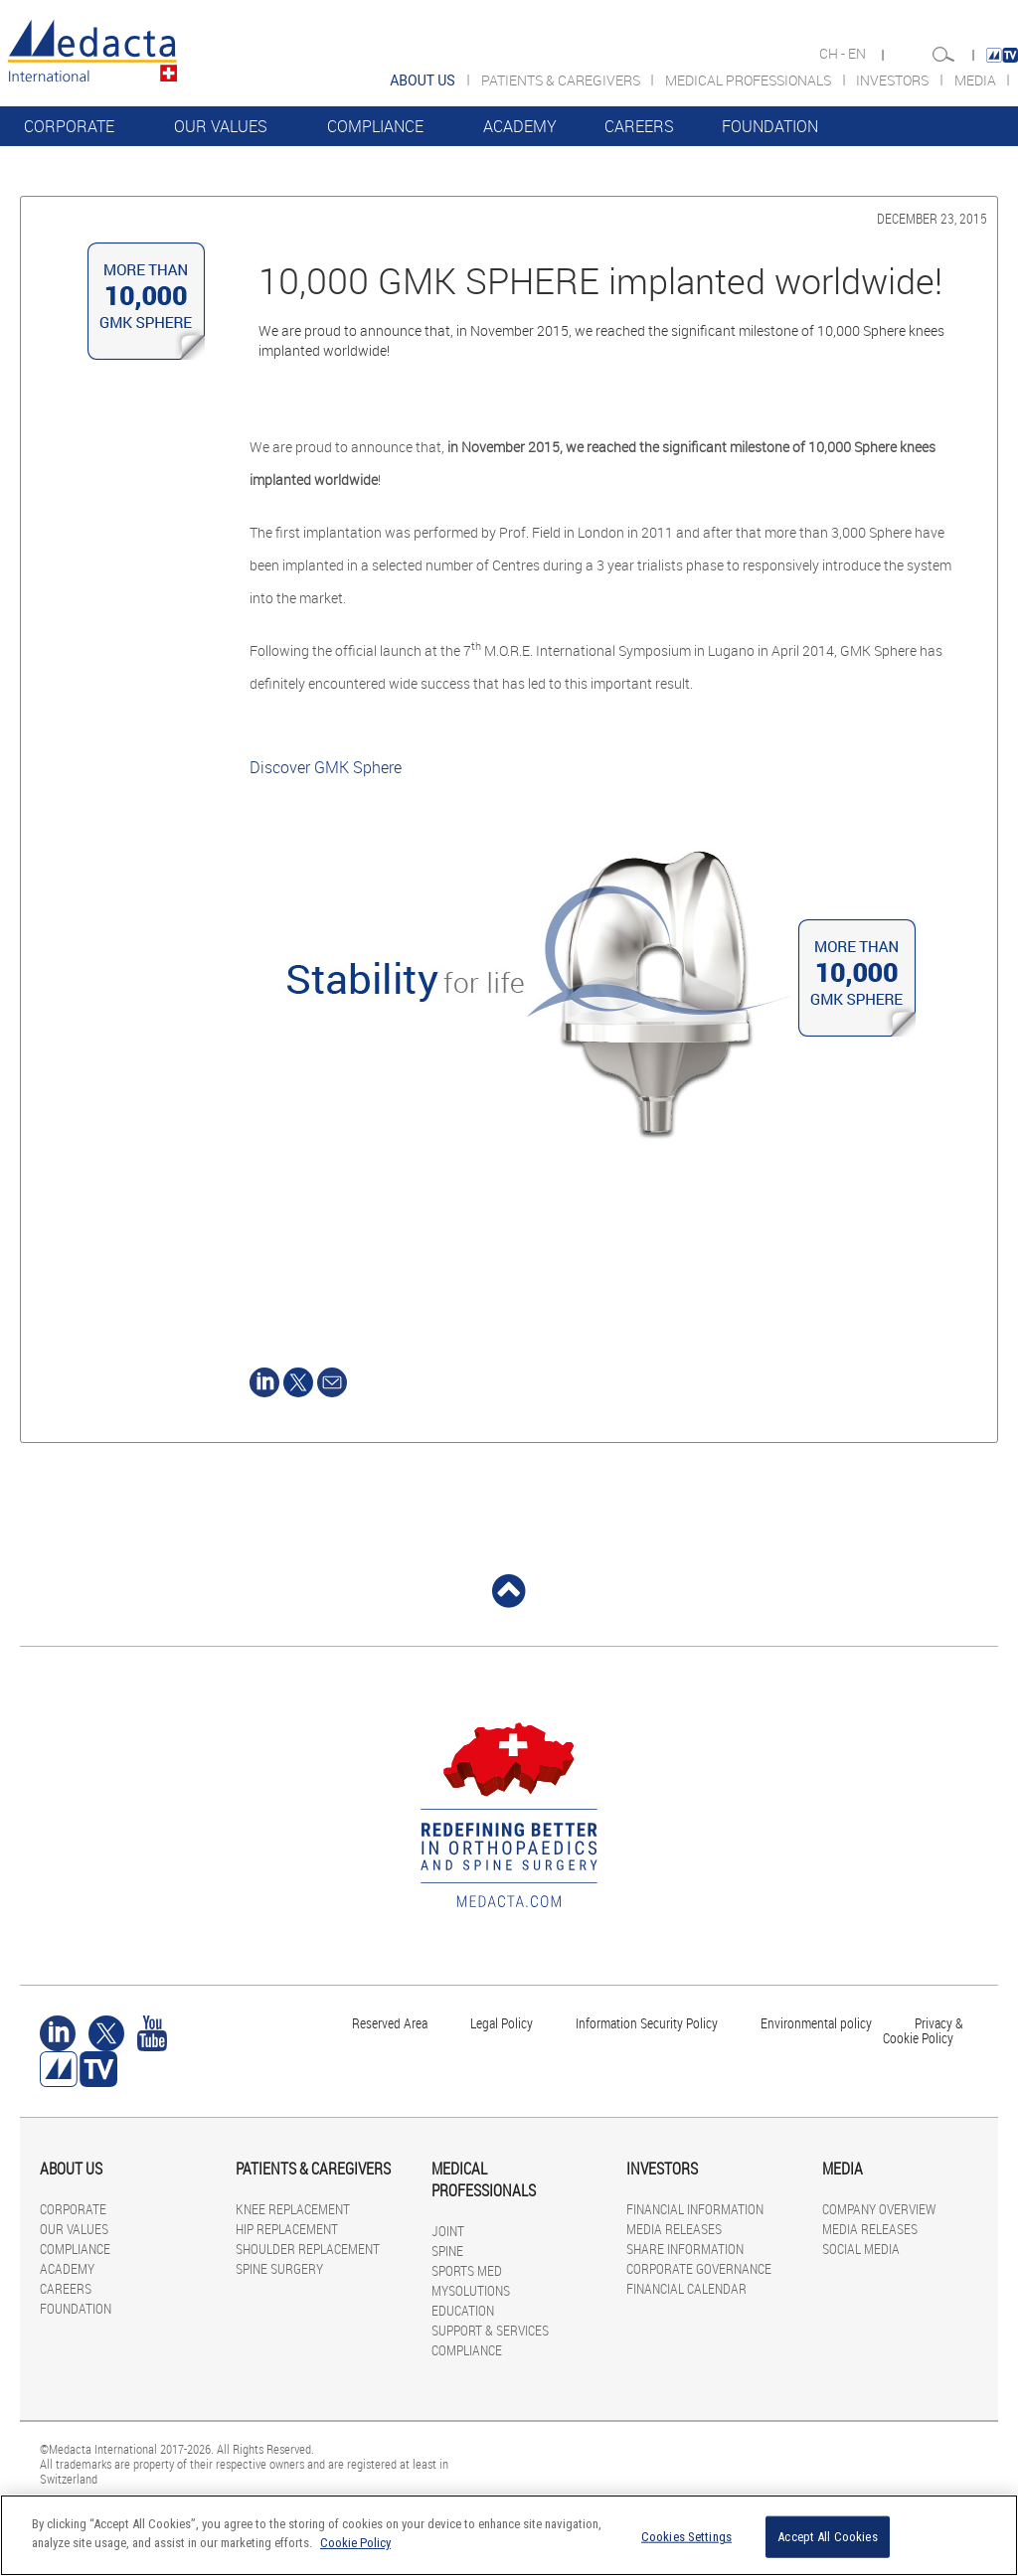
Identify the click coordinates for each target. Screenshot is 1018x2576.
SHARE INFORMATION (685, 2248)
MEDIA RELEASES (674, 2228)
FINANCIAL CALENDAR (686, 2288)
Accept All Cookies (827, 2536)
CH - (833, 54)
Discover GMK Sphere (326, 767)
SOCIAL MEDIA (861, 2248)
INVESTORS (894, 80)
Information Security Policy (647, 2022)
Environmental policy (816, 2022)
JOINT (447, 2230)
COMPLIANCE (375, 126)
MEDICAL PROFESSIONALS (749, 80)
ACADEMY (520, 126)
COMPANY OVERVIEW (878, 2208)
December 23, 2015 (932, 218)
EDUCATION (462, 2310)
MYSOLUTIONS (470, 2290)
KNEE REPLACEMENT (293, 2208)
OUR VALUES (220, 126)
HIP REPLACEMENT (287, 2228)
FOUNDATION (770, 126)
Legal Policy (501, 2022)
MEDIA (976, 80)
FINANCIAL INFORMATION (695, 2208)
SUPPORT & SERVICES (490, 2330)
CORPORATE (69, 126)
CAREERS (639, 126)
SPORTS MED (466, 2270)
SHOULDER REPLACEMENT (308, 2248)
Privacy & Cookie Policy (923, 2030)
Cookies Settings (686, 2536)
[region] (509, 2535)
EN (858, 54)
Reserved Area (389, 2022)
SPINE (447, 2250)
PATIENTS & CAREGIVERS (562, 80)
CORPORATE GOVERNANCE (698, 2268)
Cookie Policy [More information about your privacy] (355, 2542)
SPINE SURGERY (279, 2268)
